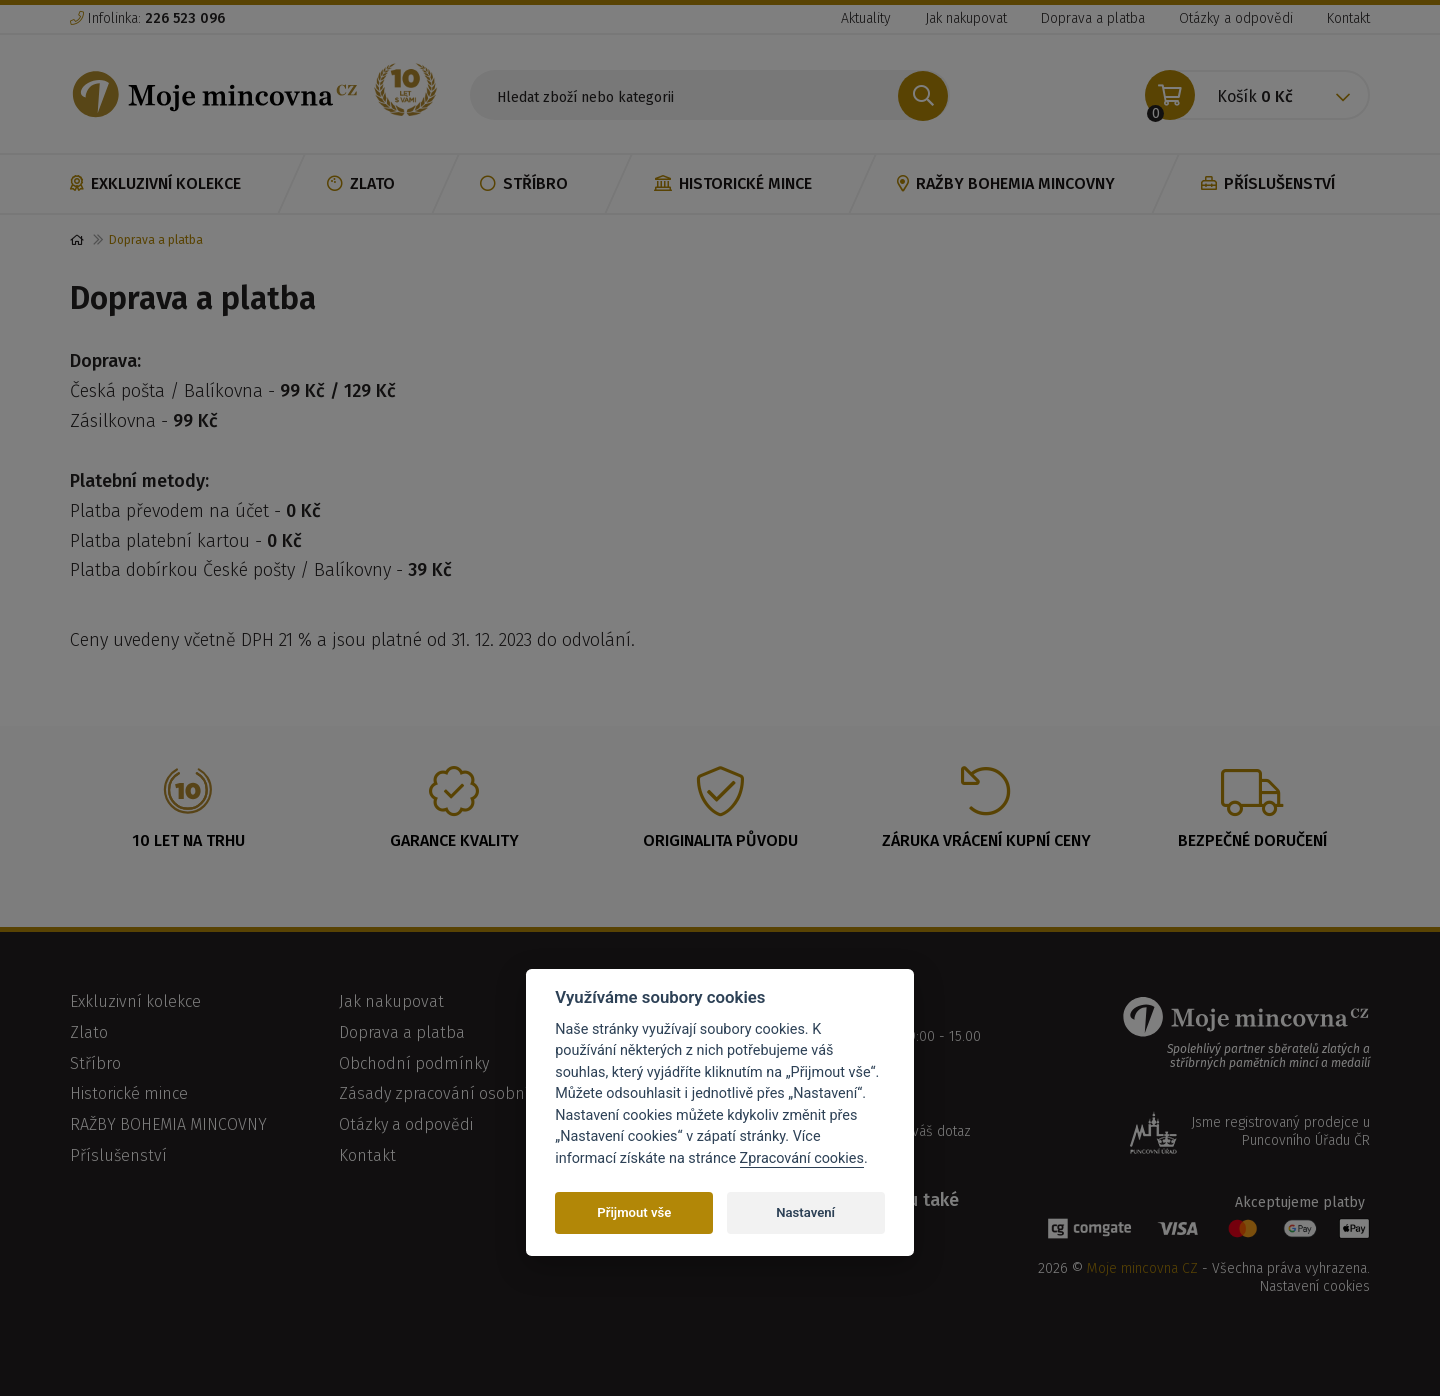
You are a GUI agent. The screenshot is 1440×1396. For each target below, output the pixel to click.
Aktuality (866, 18)
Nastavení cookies (1315, 1286)
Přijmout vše (634, 1212)
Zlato (361, 183)
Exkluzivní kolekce (155, 183)
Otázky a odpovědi (1236, 18)
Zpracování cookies (802, 1158)
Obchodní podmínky (414, 1063)
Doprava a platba (1093, 18)
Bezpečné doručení (1252, 840)
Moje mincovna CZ (1142, 1268)
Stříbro (524, 183)
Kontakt (1348, 18)
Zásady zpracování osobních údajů (465, 1093)
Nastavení (805, 1212)
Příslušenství (1268, 183)
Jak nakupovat (966, 18)
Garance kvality (454, 840)
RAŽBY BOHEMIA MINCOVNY (1006, 183)
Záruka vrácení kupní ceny (986, 840)
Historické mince (733, 183)
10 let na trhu (188, 840)
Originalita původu (720, 840)
